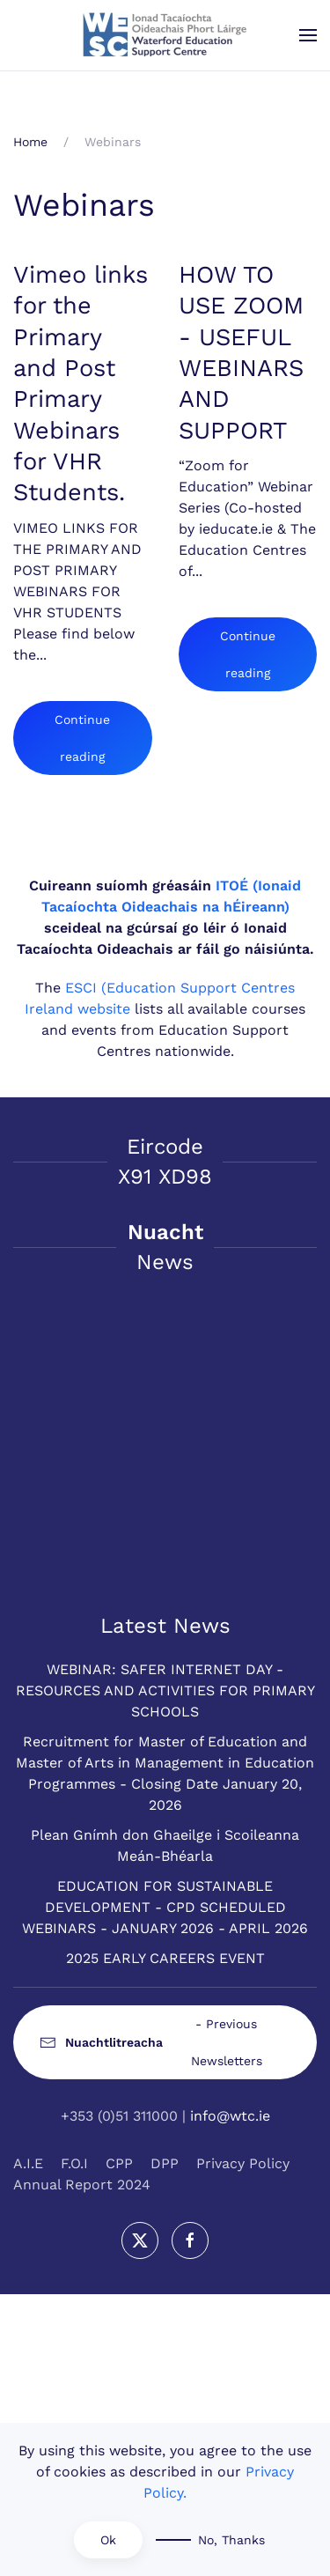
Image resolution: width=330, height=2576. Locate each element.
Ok (108, 2540)
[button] (308, 35)
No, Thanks (231, 2540)
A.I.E (28, 2163)
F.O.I (74, 2163)
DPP (164, 2163)
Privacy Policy (243, 2163)
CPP (119, 2163)
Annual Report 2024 (81, 2184)
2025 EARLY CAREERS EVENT (165, 1958)
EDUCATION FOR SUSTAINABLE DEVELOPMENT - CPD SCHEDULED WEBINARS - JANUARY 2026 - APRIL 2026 (165, 1907)
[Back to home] (165, 35)
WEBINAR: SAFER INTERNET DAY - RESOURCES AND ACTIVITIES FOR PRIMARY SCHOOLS (165, 1690)
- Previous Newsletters (151, 2042)
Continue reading (82, 738)
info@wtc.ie (230, 2115)
